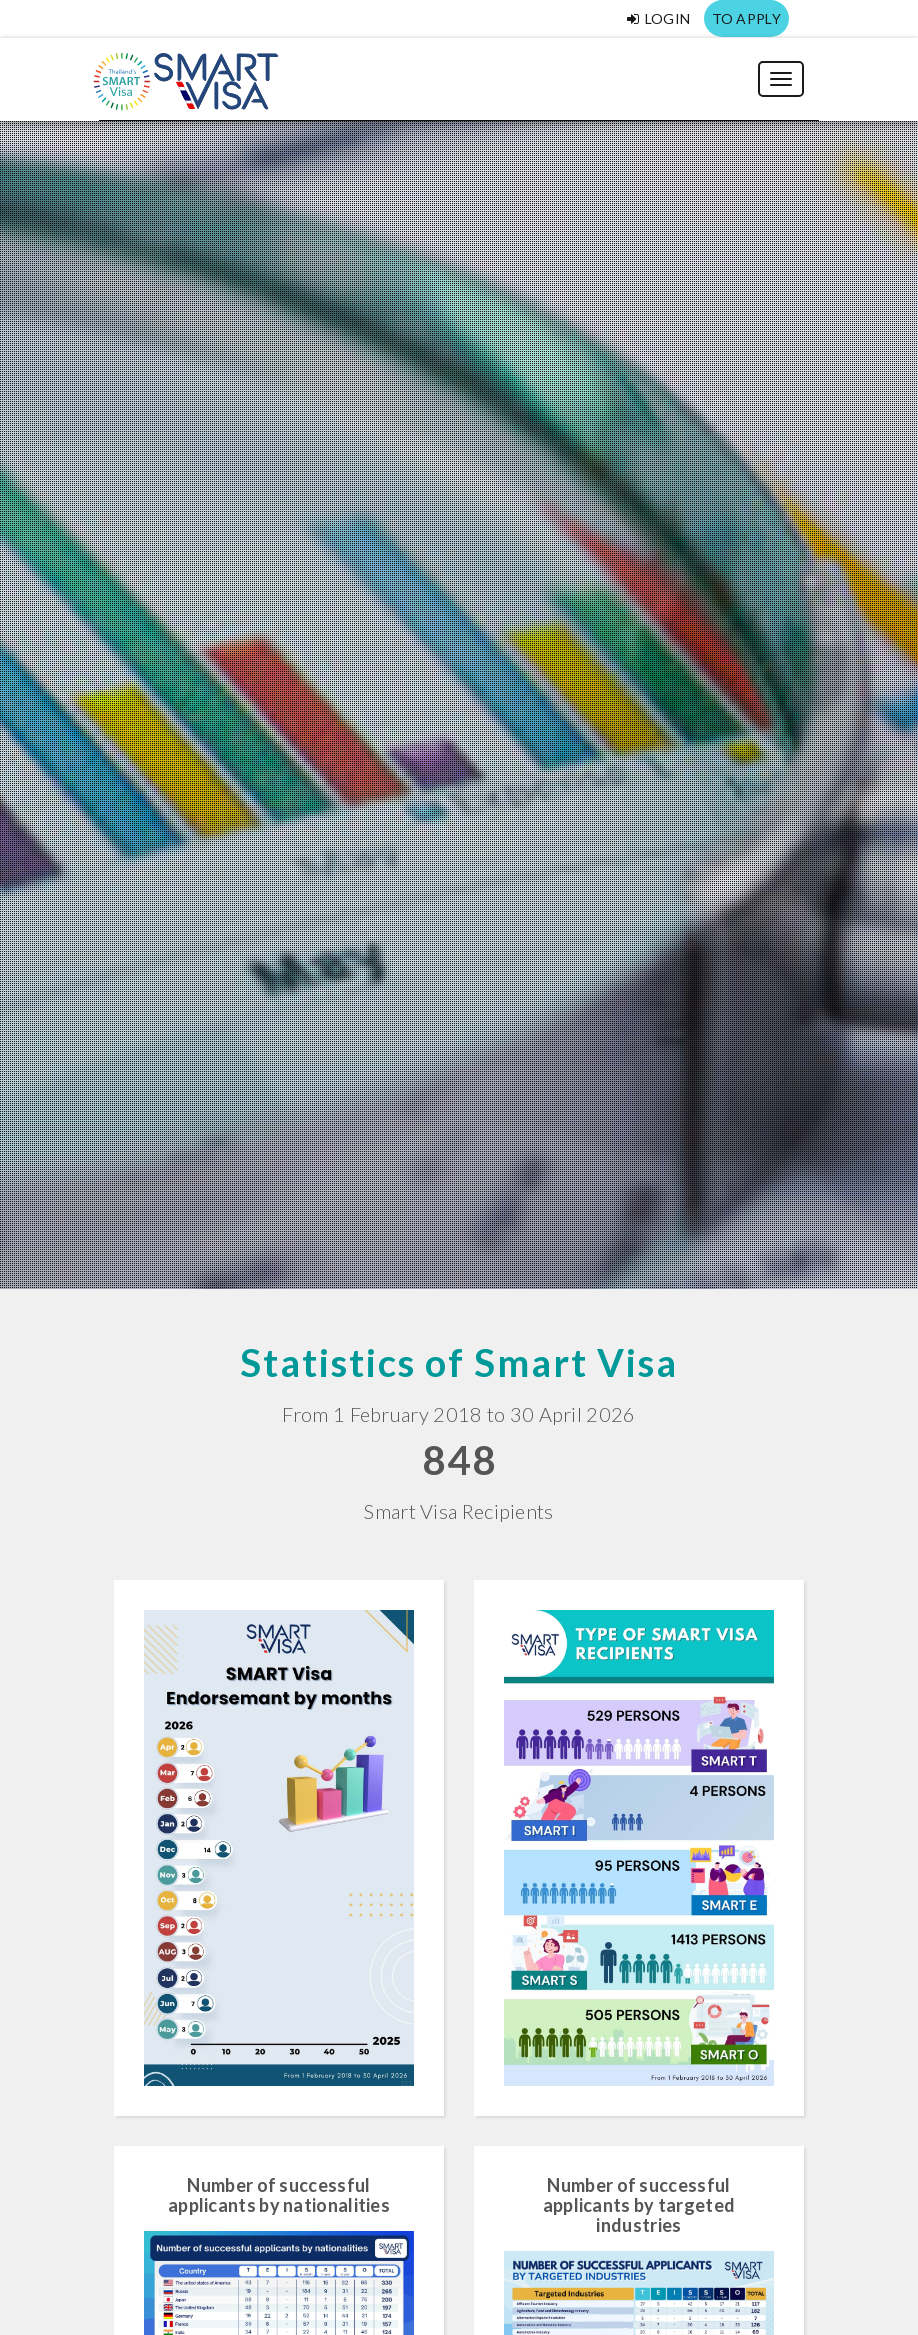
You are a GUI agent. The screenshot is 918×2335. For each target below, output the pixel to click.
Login (658, 18)
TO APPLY (746, 18)
